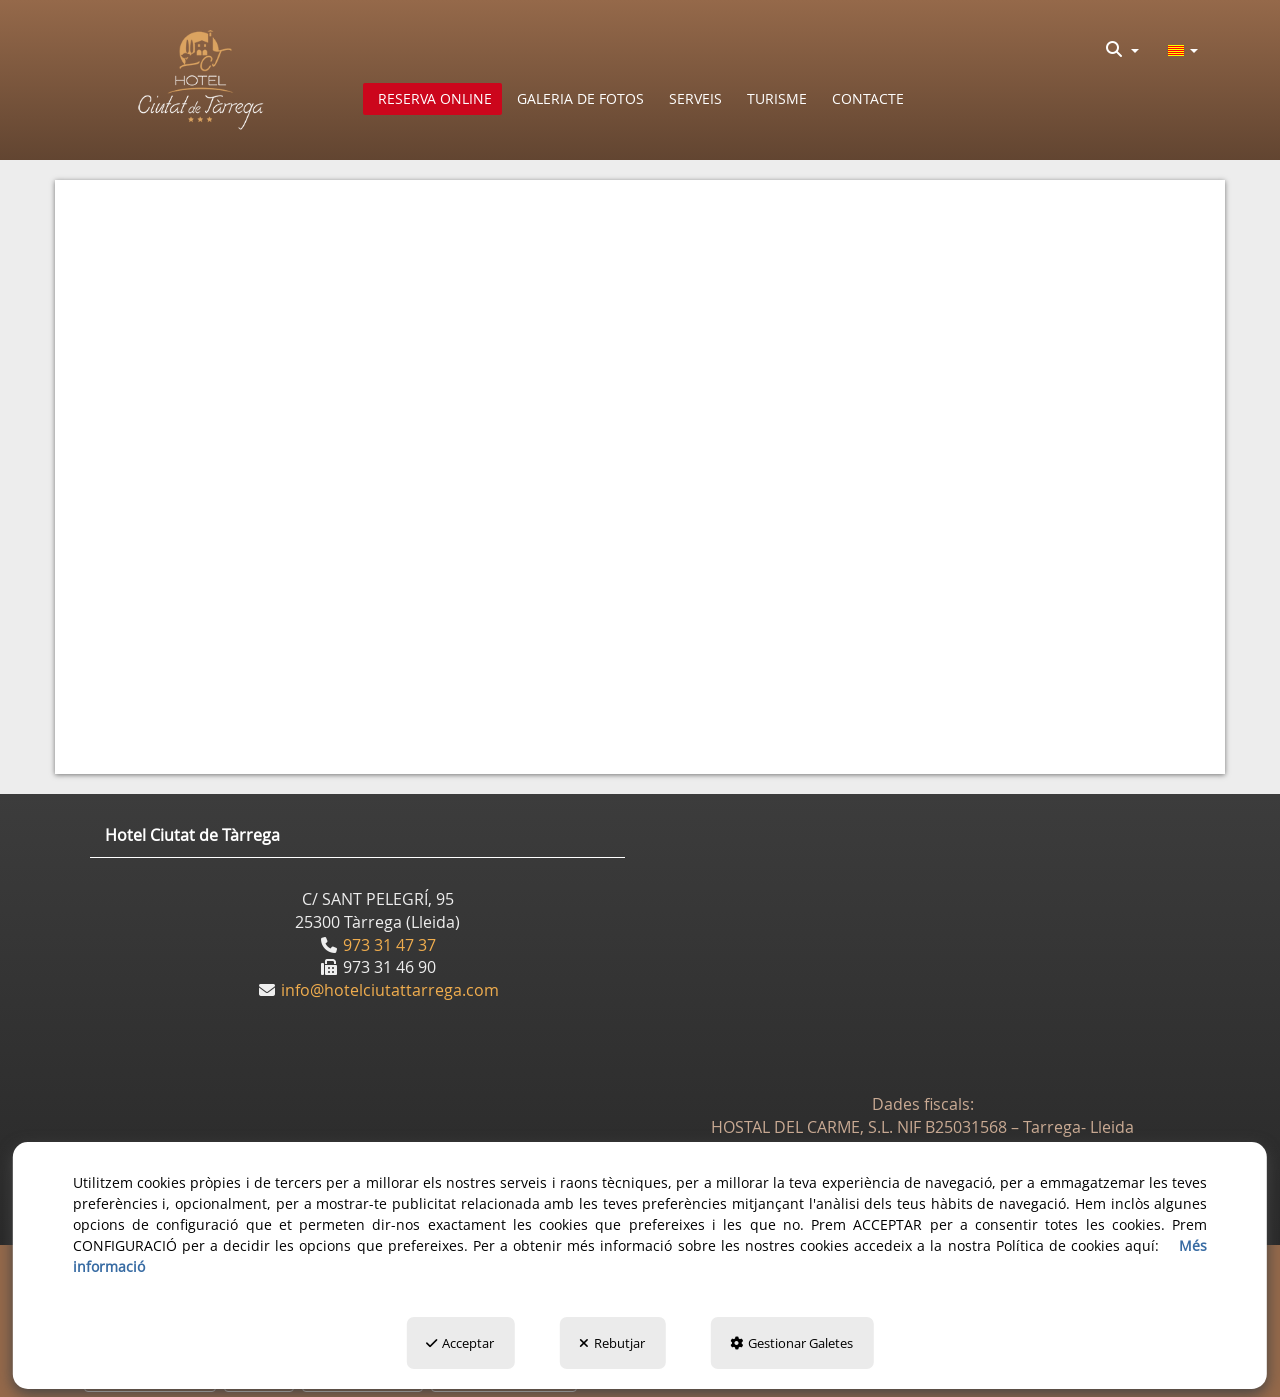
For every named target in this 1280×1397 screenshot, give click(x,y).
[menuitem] (1122, 49)
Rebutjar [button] (612, 1343)
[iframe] (640, 466)
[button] (201, 80)
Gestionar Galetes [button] (791, 1343)
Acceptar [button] (460, 1343)
